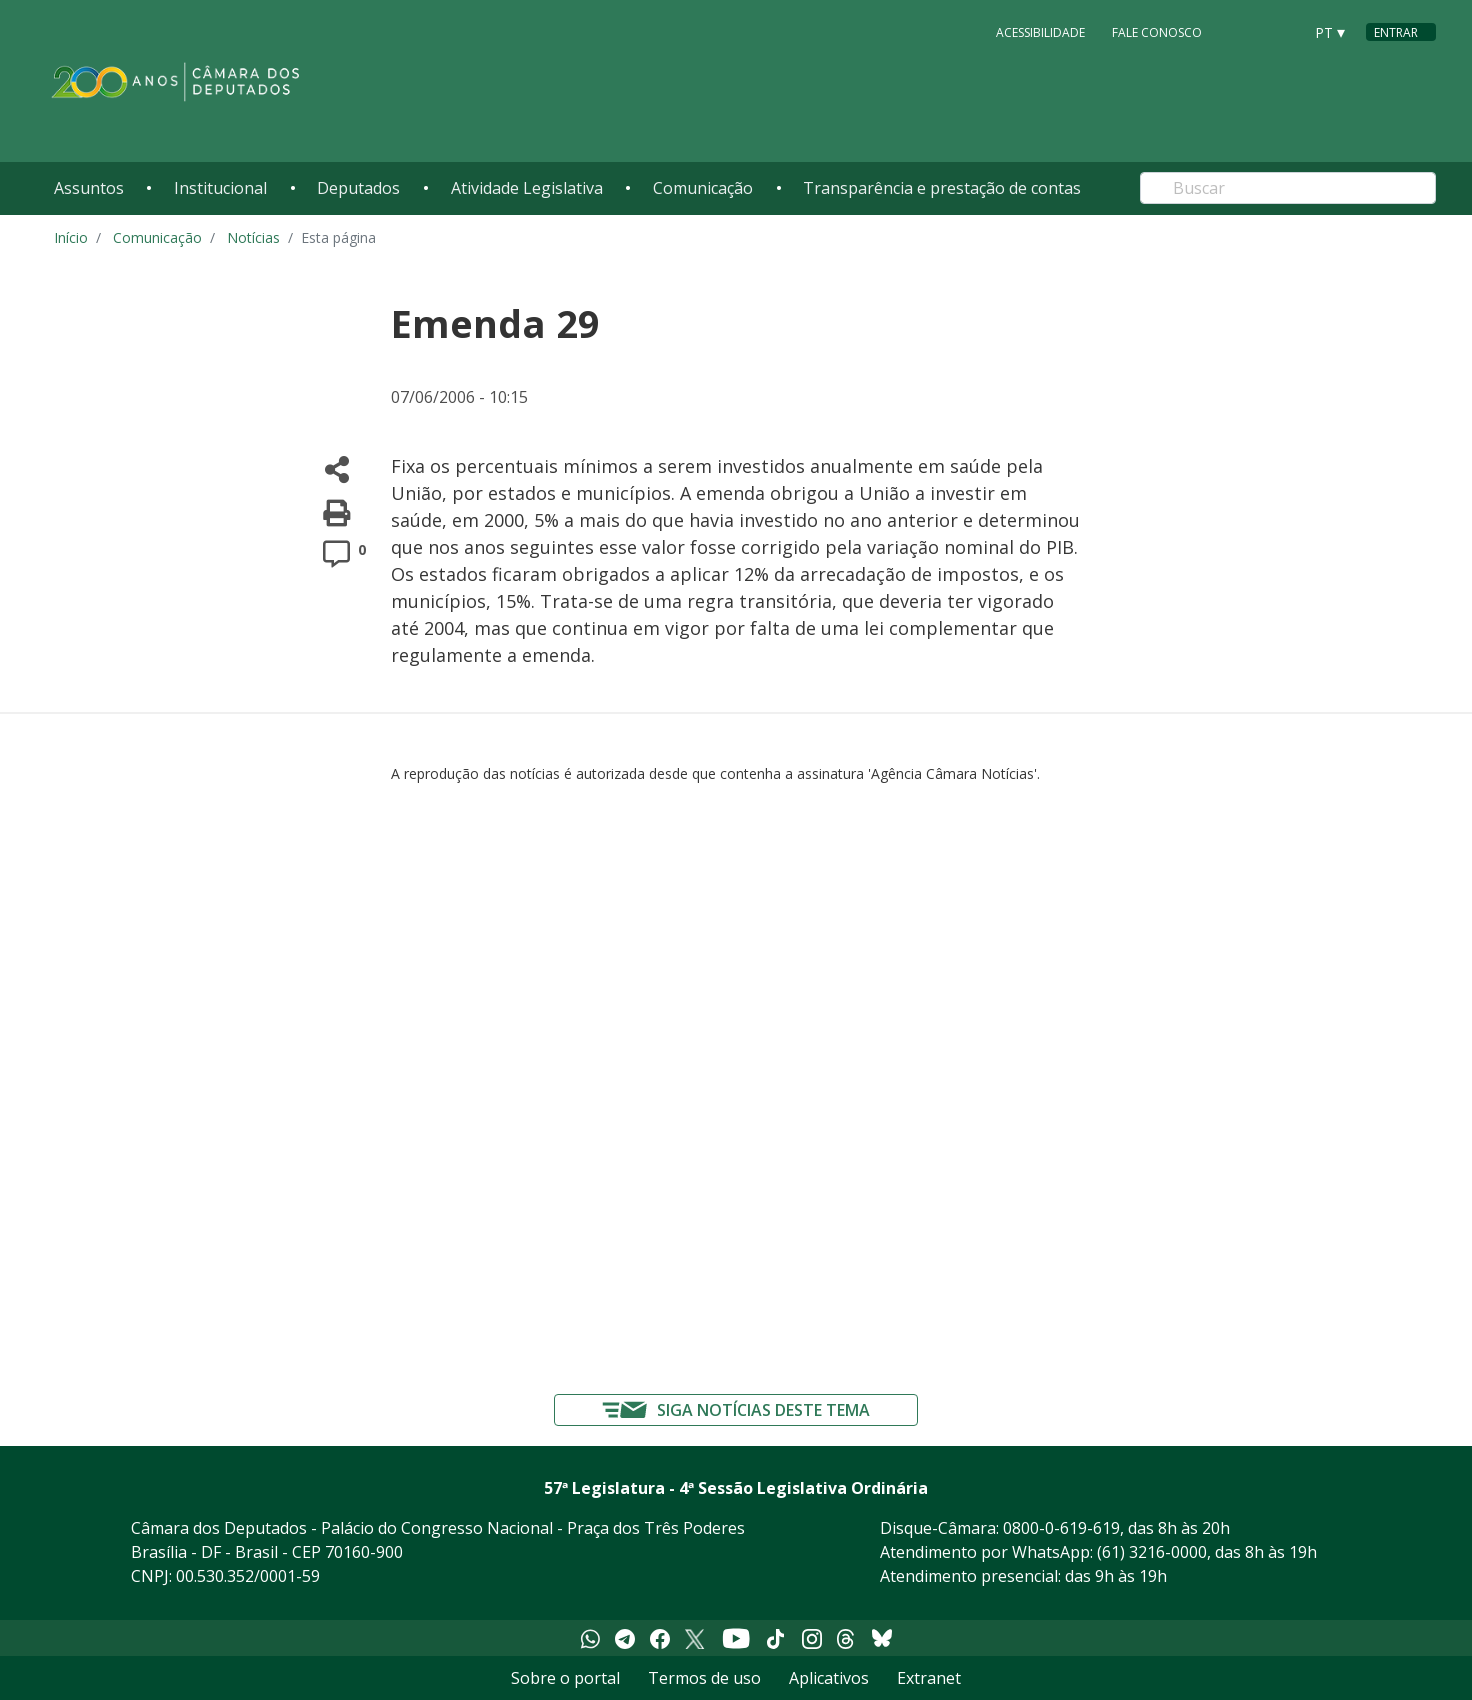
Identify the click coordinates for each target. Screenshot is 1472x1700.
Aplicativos (829, 1678)
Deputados (358, 188)
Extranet (929, 1678)
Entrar (1396, 32)
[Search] (1288, 188)
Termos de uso (704, 1678)
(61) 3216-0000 (1152, 1552)
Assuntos (89, 188)
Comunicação (703, 188)
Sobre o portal (565, 1678)
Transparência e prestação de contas (942, 188)
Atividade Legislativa (527, 188)
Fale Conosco (1157, 31)
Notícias (253, 237)
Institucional (220, 188)
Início (71, 237)
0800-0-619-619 (1061, 1528)
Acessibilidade (1040, 31)
